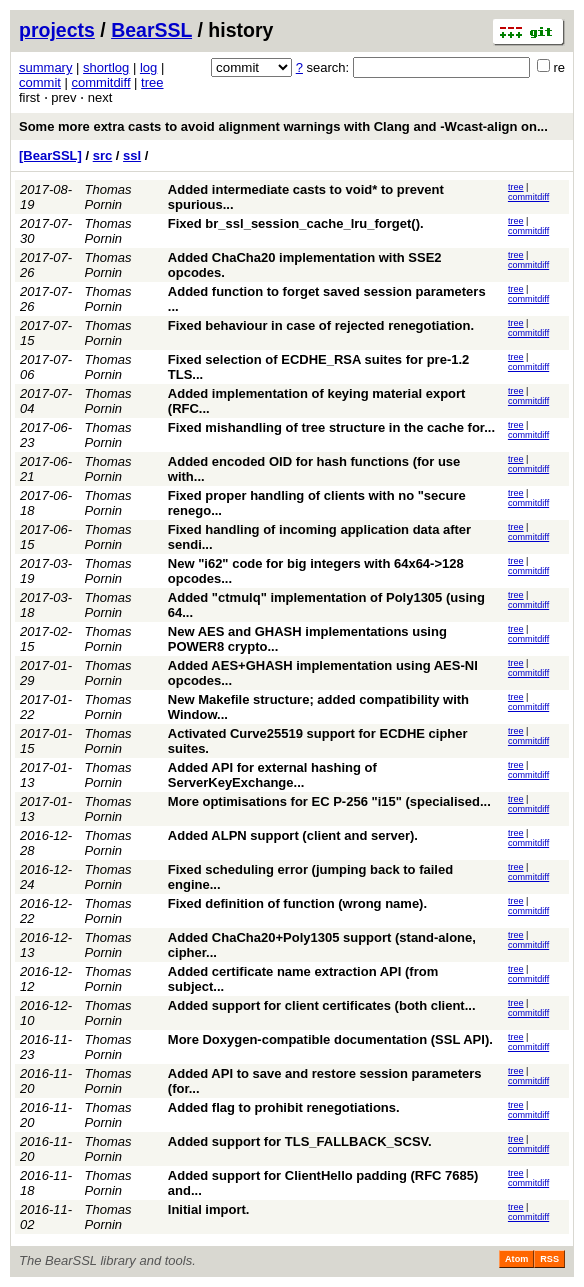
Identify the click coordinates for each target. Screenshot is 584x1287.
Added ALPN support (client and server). (293, 835)
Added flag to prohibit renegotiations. (284, 1107)
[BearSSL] (50, 155)
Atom (516, 1259)
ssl (132, 155)
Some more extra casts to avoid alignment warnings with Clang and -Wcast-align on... (283, 126)
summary (45, 67)
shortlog (106, 67)
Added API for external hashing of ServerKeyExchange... (272, 775)
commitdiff (101, 82)
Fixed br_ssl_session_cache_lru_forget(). (296, 223)
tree (152, 82)
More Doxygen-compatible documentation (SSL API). (330, 1039)
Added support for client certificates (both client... (322, 1005)
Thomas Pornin (108, 197)
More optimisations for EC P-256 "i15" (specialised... (329, 801)
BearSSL (151, 30)
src (103, 155)
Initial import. (209, 1209)
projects (57, 30)
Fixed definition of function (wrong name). (297, 903)
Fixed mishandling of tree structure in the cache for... (331, 427)
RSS (549, 1259)
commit (40, 82)
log (148, 67)
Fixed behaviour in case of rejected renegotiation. (321, 325)
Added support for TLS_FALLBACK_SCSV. (300, 1141)
